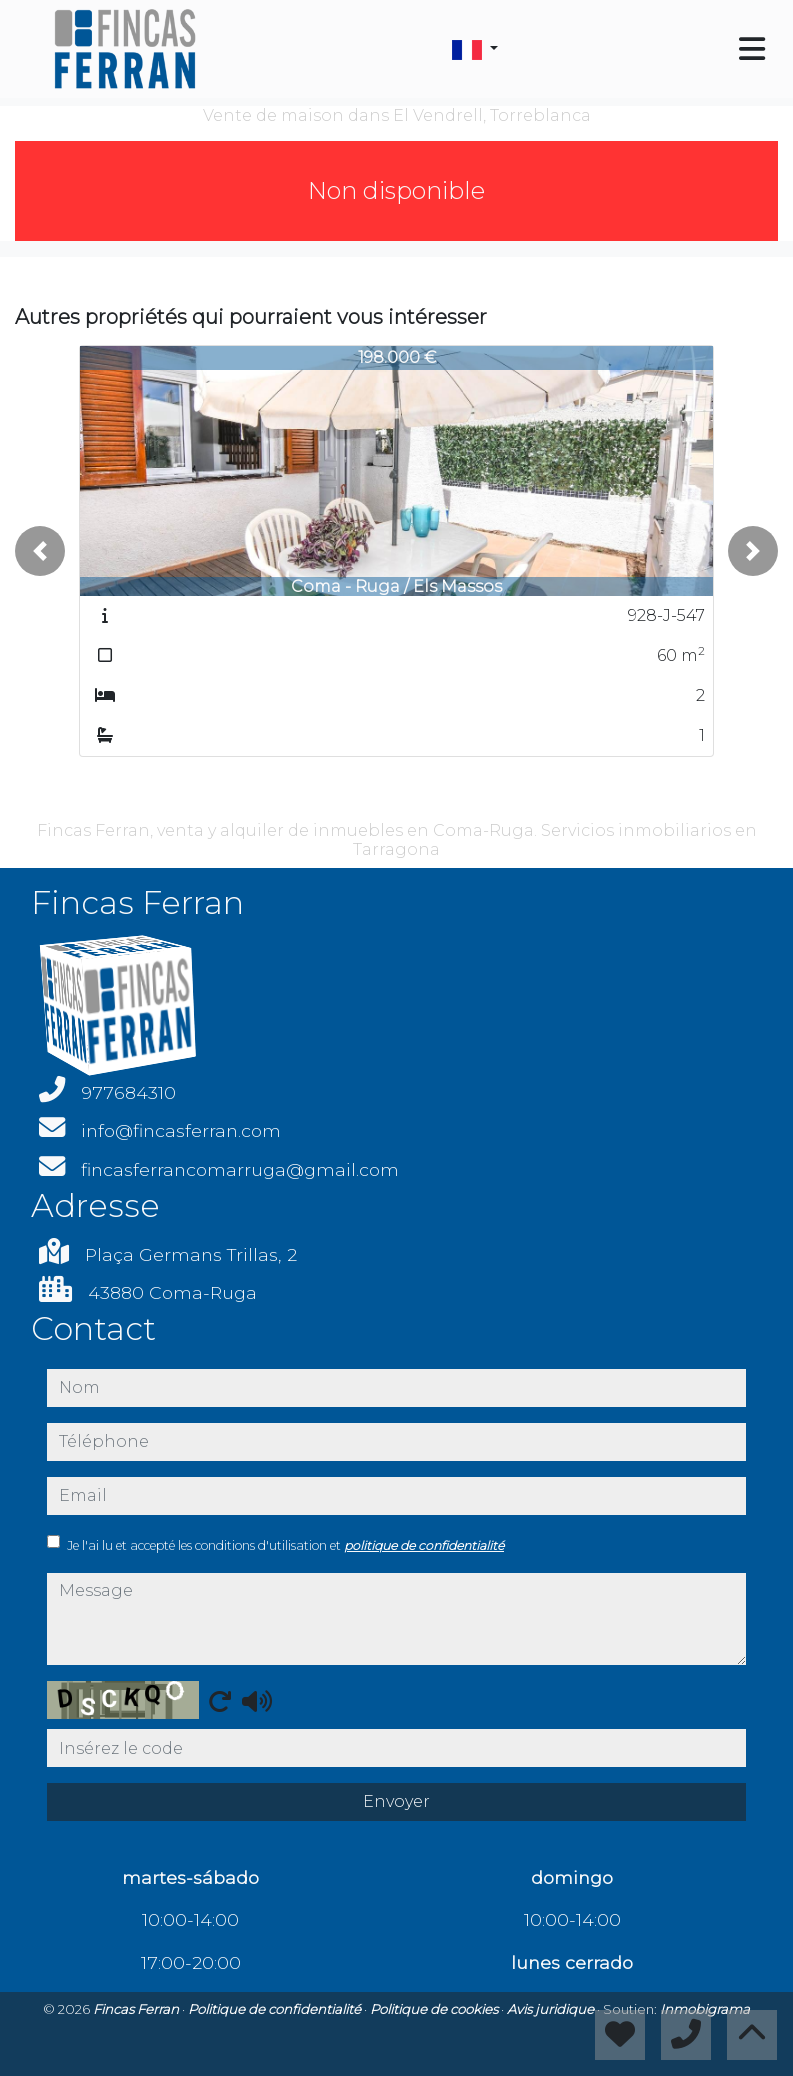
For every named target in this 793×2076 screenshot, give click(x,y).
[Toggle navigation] (752, 49)
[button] (40, 551)
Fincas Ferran (137, 2009)
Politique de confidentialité (276, 2009)
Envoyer (396, 1801)
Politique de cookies (435, 2009)
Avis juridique (552, 2009)
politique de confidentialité (424, 1545)
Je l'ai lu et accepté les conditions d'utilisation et (285, 1545)
